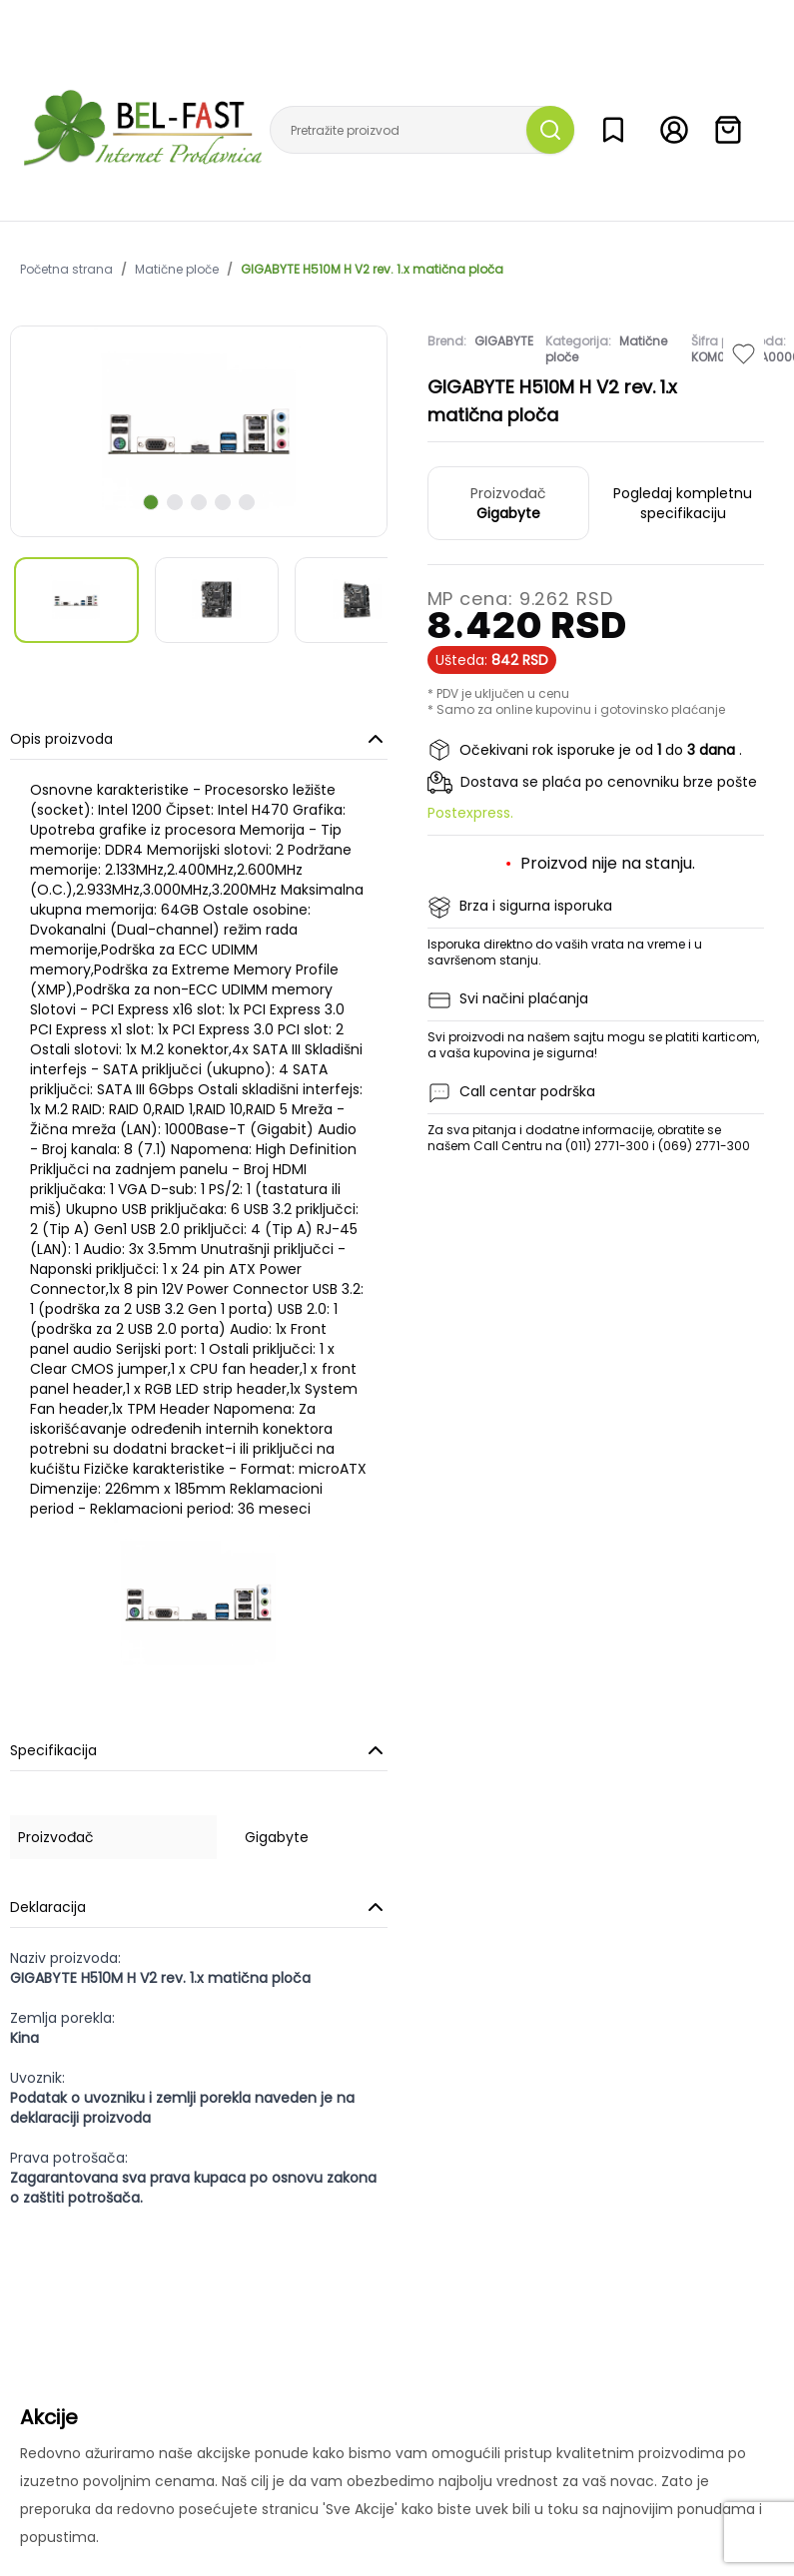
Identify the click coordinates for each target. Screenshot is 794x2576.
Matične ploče (177, 270)
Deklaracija (199, 1907)
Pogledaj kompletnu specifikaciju (682, 503)
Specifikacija (199, 1750)
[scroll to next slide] (151, 502)
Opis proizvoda (199, 739)
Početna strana (66, 270)
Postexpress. (470, 813)
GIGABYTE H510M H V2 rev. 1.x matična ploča (372, 270)
